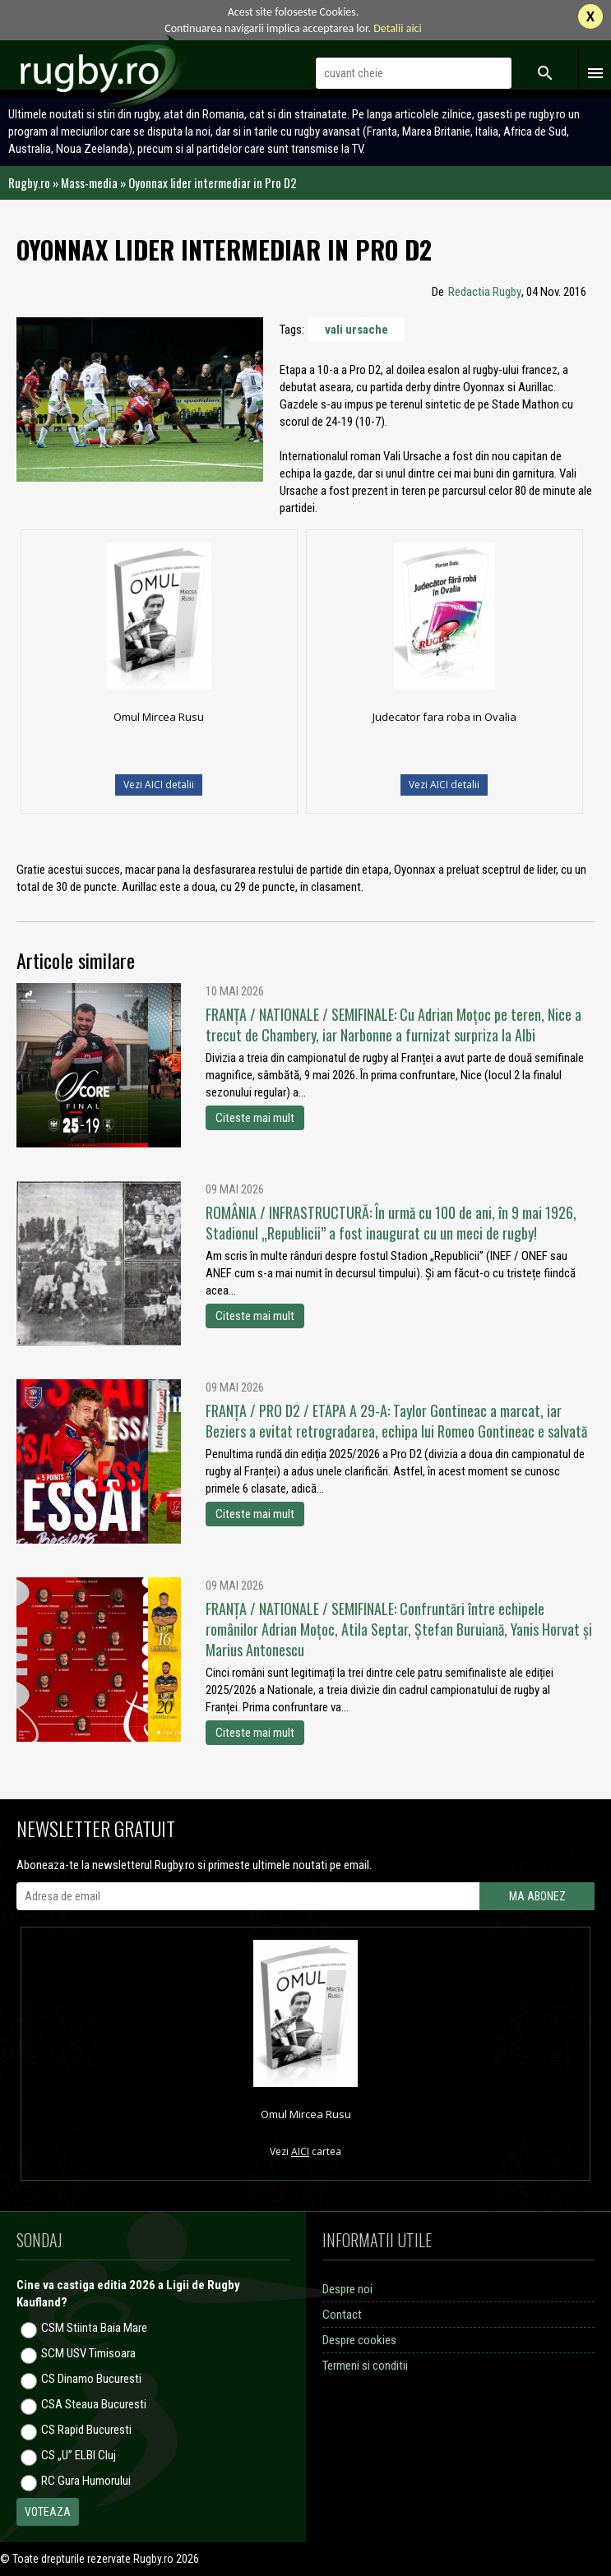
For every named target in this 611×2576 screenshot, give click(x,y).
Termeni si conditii (365, 2365)
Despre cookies (359, 2340)
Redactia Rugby (484, 291)
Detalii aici (397, 28)
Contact (342, 2314)
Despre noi (347, 2289)
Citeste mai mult (254, 1117)
